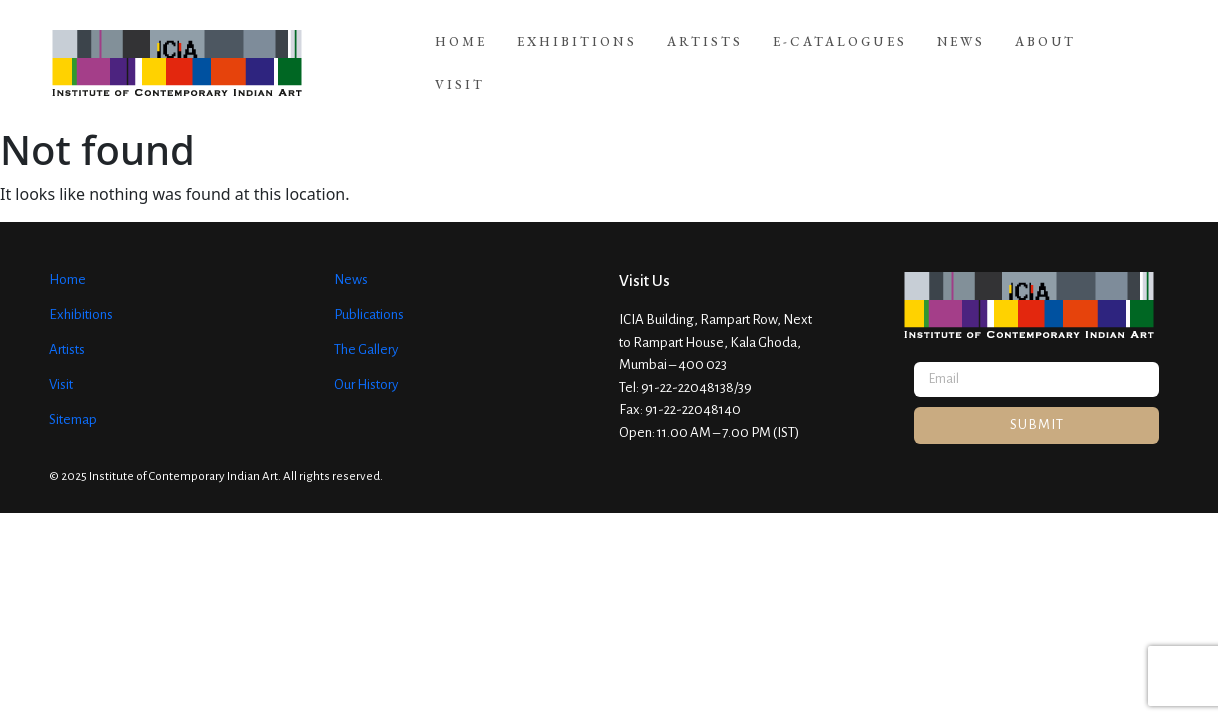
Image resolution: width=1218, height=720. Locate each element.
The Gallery (366, 329)
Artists (705, 53)
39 (745, 367)
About (1045, 53)
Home (461, 53)
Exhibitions (577, 53)
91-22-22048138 (687, 367)
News (961, 53)
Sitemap (73, 399)
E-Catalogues (840, 53)
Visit (1131, 53)
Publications (369, 294)
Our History (366, 364)
